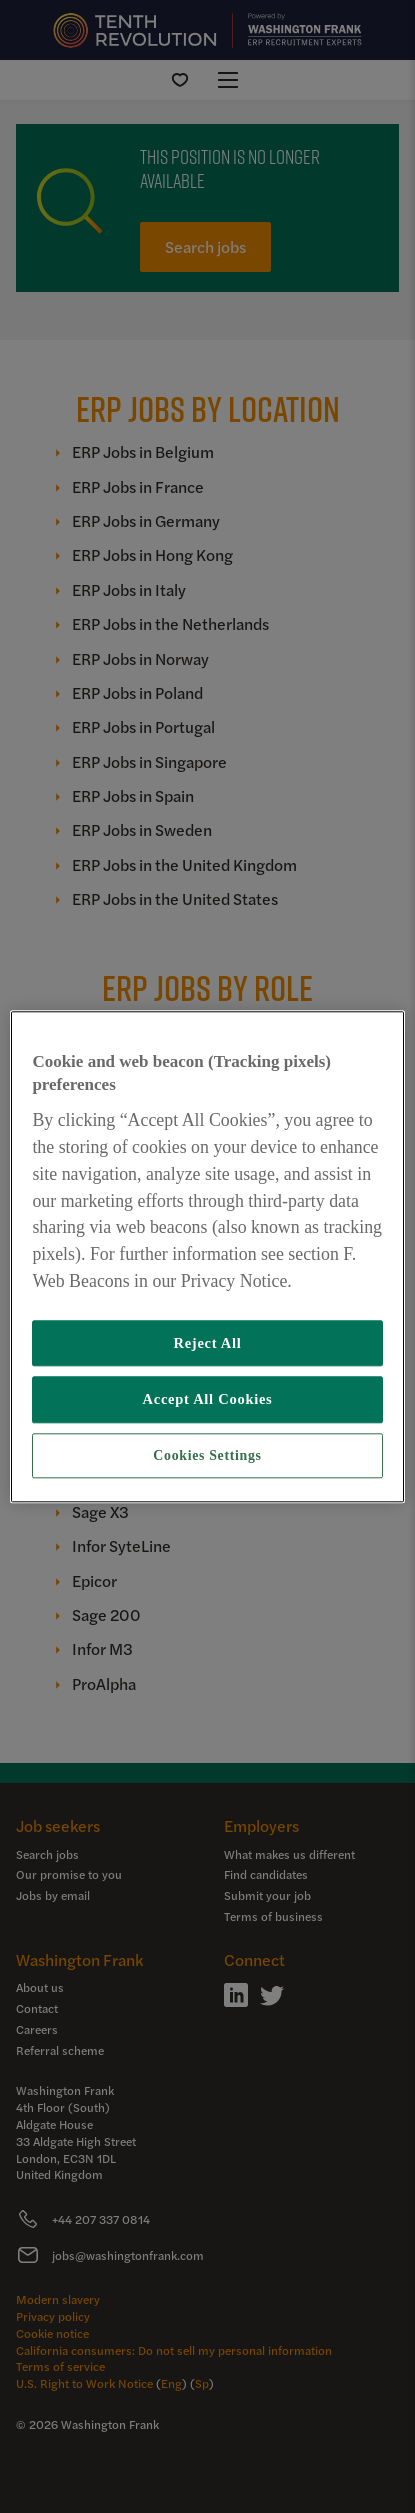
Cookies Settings (207, 1455)
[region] (207, 1256)
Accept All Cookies (208, 1399)
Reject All (207, 1343)
